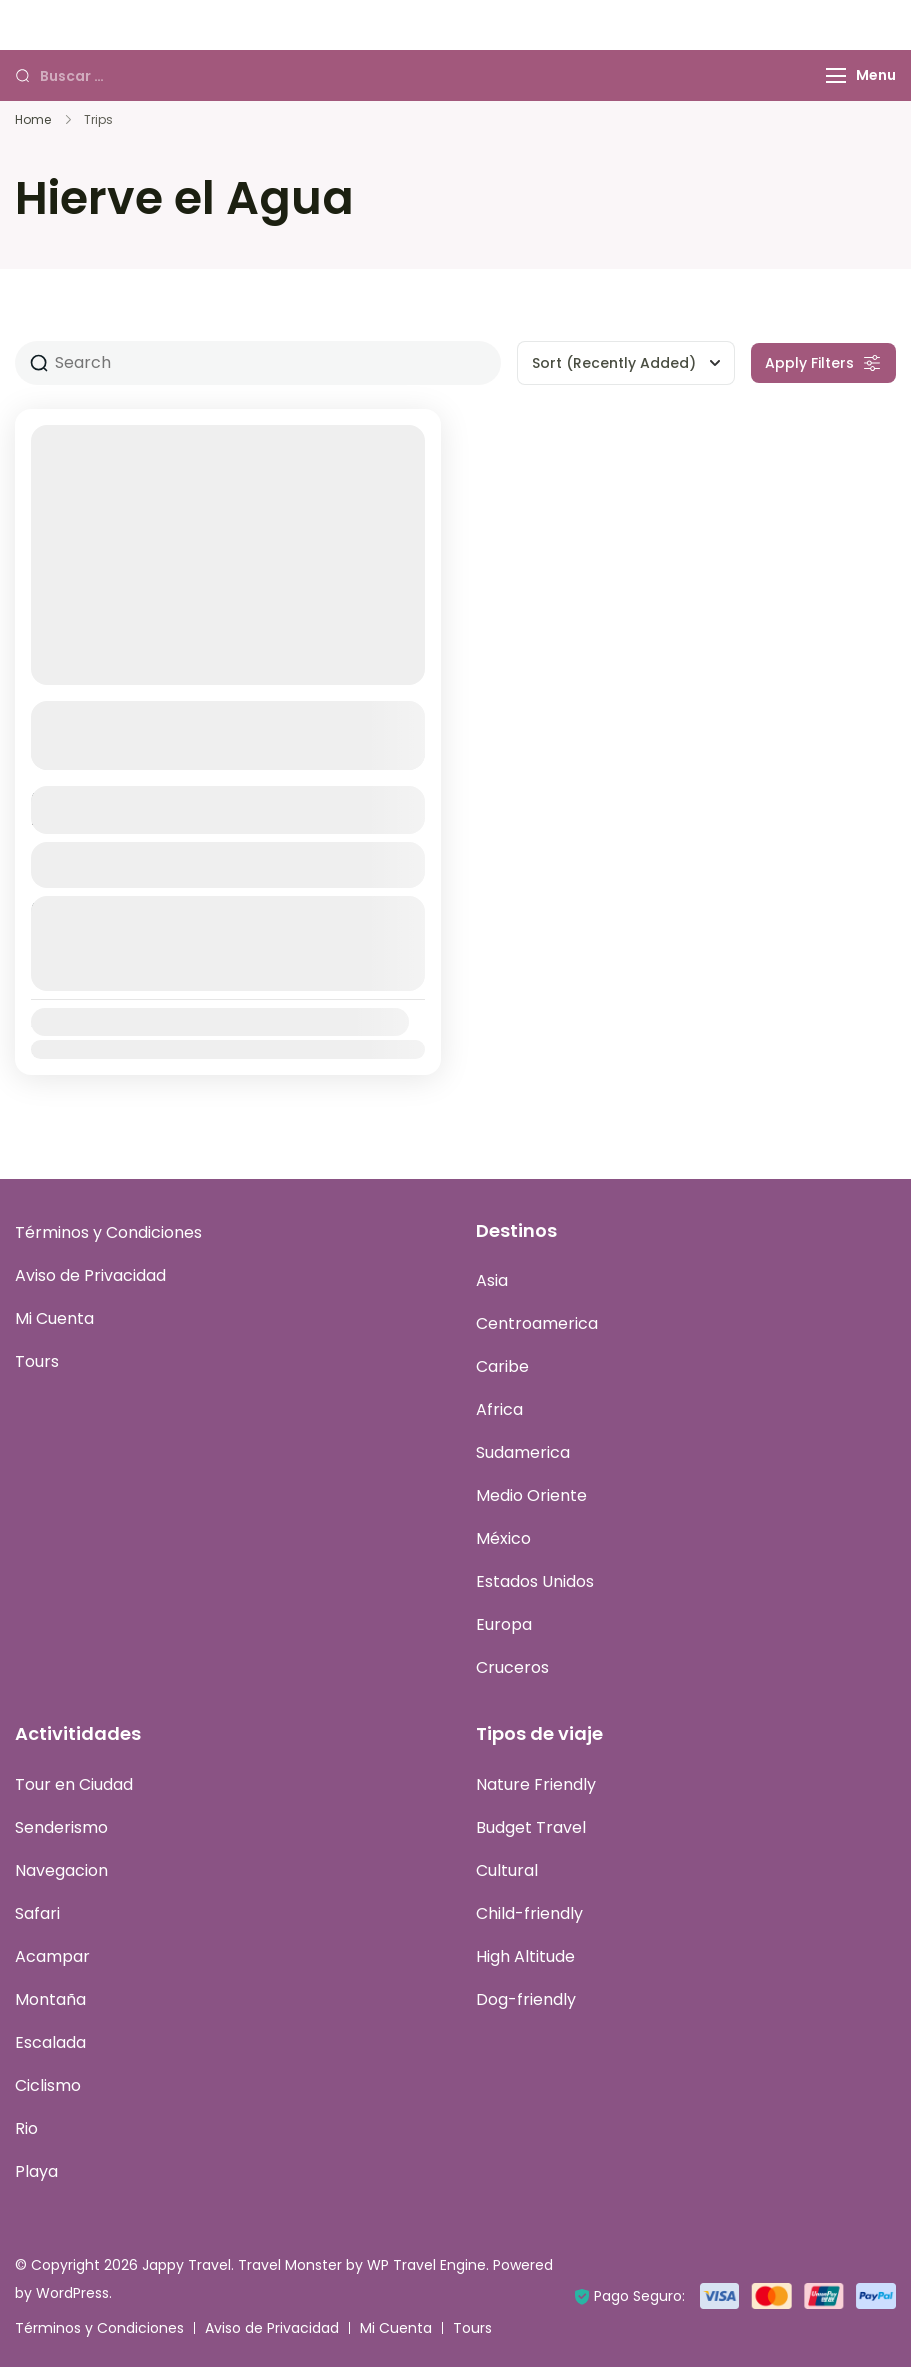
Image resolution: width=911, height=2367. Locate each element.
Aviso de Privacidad (90, 1276)
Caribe (502, 1367)
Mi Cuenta (54, 1319)
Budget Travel (531, 1827)
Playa (36, 2171)
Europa (504, 1625)
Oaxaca (71, 715)
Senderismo (61, 1827)
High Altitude (525, 1956)
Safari (37, 1913)
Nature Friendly (536, 1784)
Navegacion (61, 1870)
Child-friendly (529, 1913)
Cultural (507, 1870)
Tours (37, 1362)
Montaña (50, 1999)
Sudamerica (523, 1453)
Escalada (50, 2042)
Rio (26, 2128)
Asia (492, 1281)
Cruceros (512, 1668)
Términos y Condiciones (108, 1233)
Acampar (52, 1956)
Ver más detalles (216, 753)
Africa (499, 1410)
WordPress (72, 2293)
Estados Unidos (535, 1582)
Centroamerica (537, 1324)
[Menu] (836, 75)
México (503, 1539)
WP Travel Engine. (428, 2265)
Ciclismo (48, 2085)
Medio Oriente (531, 1496)
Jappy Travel (186, 2265)
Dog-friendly (526, 1999)
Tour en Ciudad (74, 1784)
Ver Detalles (227, 864)
